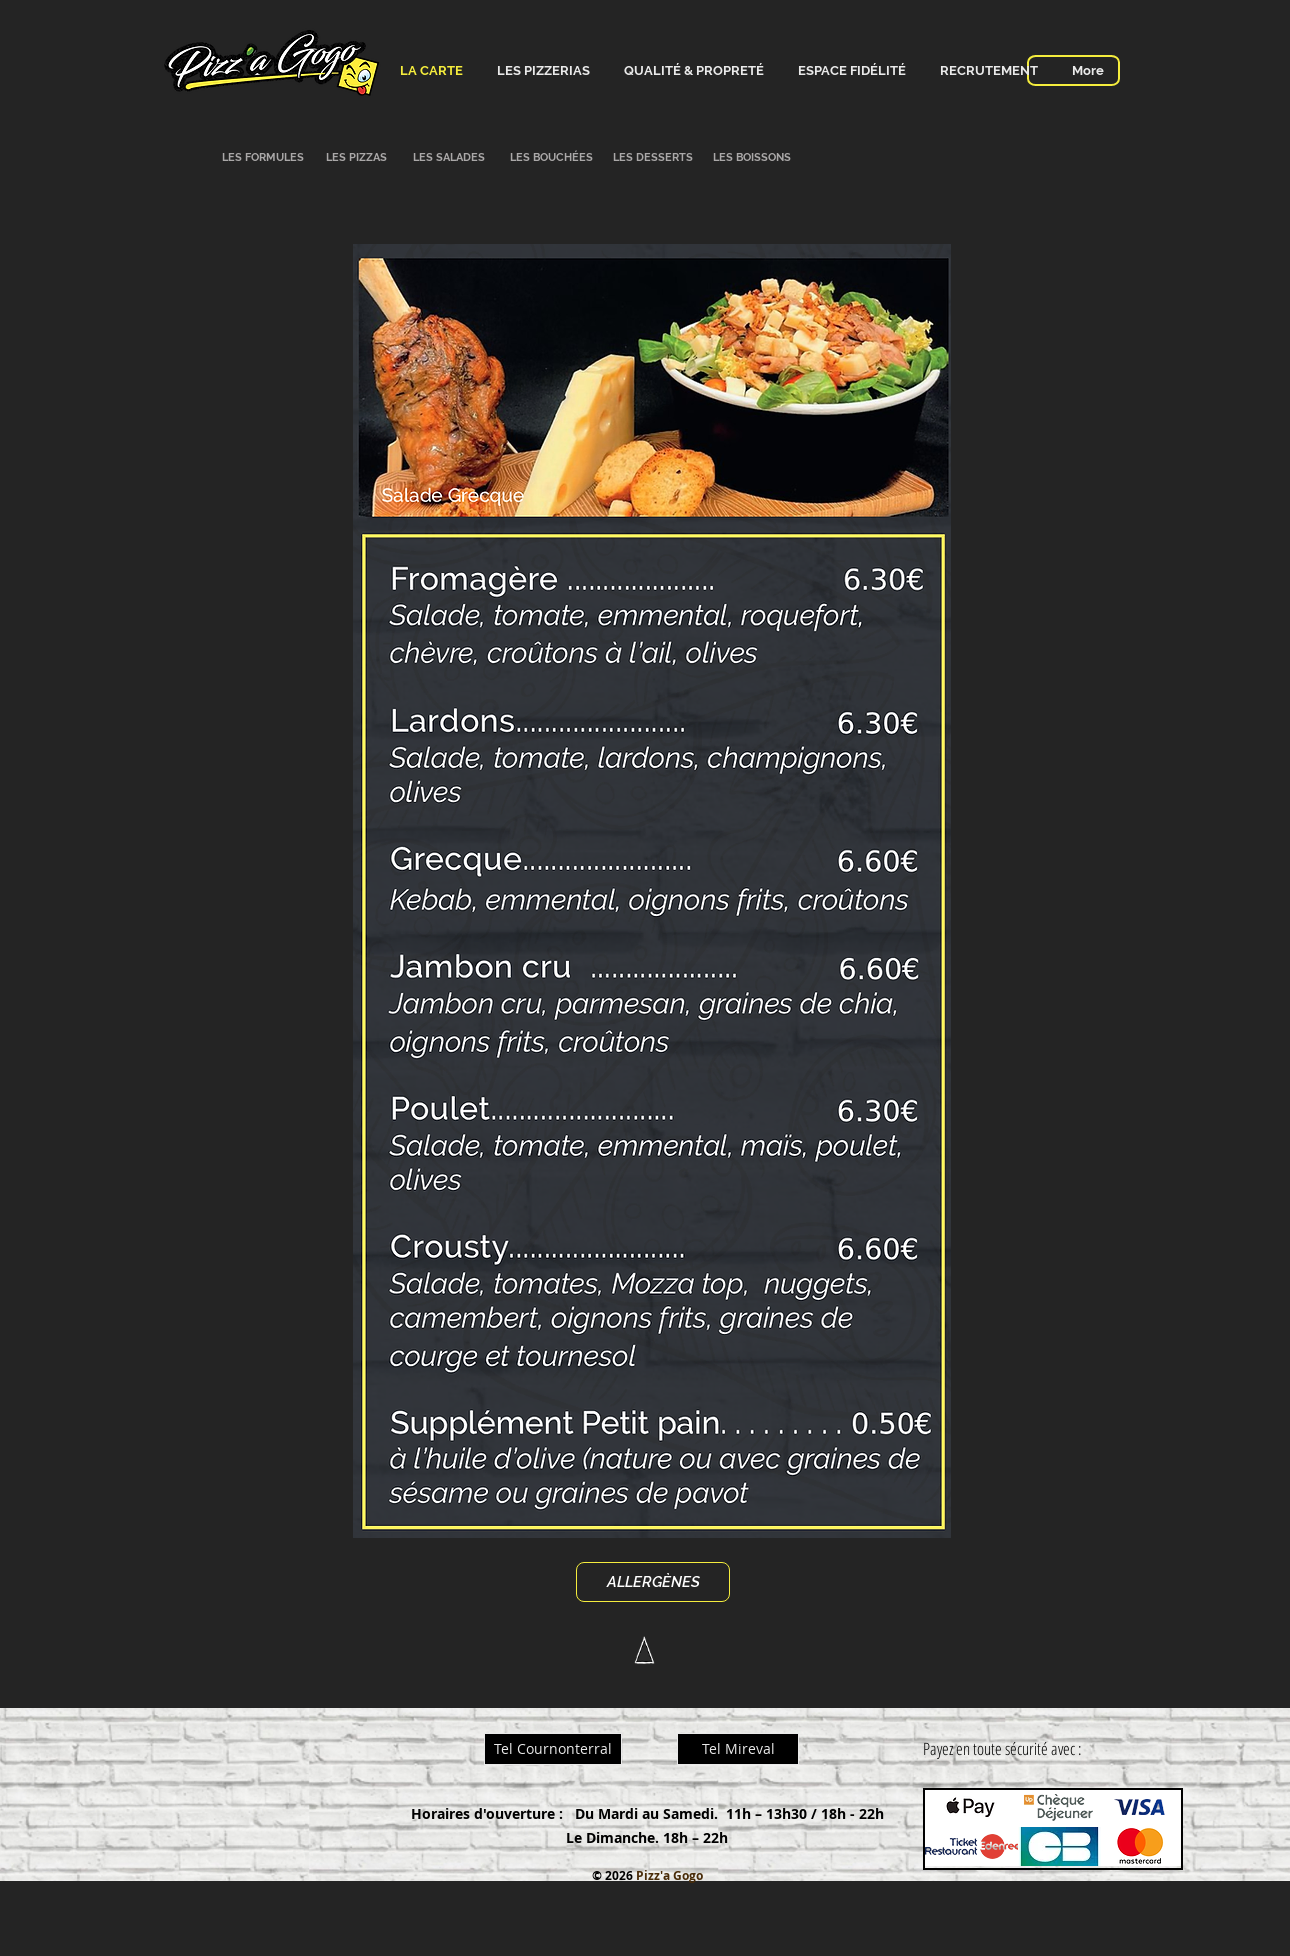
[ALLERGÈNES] (653, 1582)
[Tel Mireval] (738, 1749)
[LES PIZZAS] (356, 158)
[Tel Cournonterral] (553, 1749)
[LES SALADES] (449, 158)
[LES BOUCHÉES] (551, 158)
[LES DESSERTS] (653, 158)
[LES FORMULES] (263, 158)
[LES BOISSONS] (752, 158)
